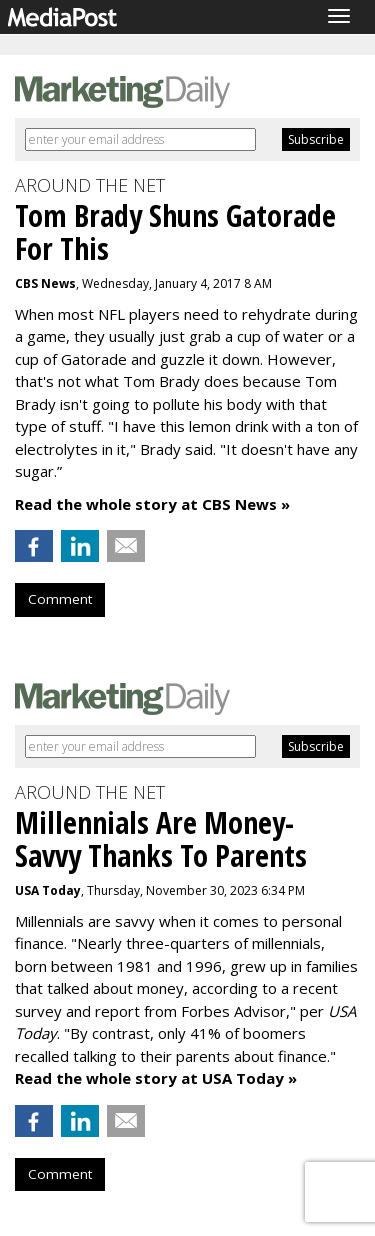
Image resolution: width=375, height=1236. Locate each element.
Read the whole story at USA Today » (156, 1078)
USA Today (48, 890)
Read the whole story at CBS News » (152, 504)
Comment (60, 599)
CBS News (45, 283)
